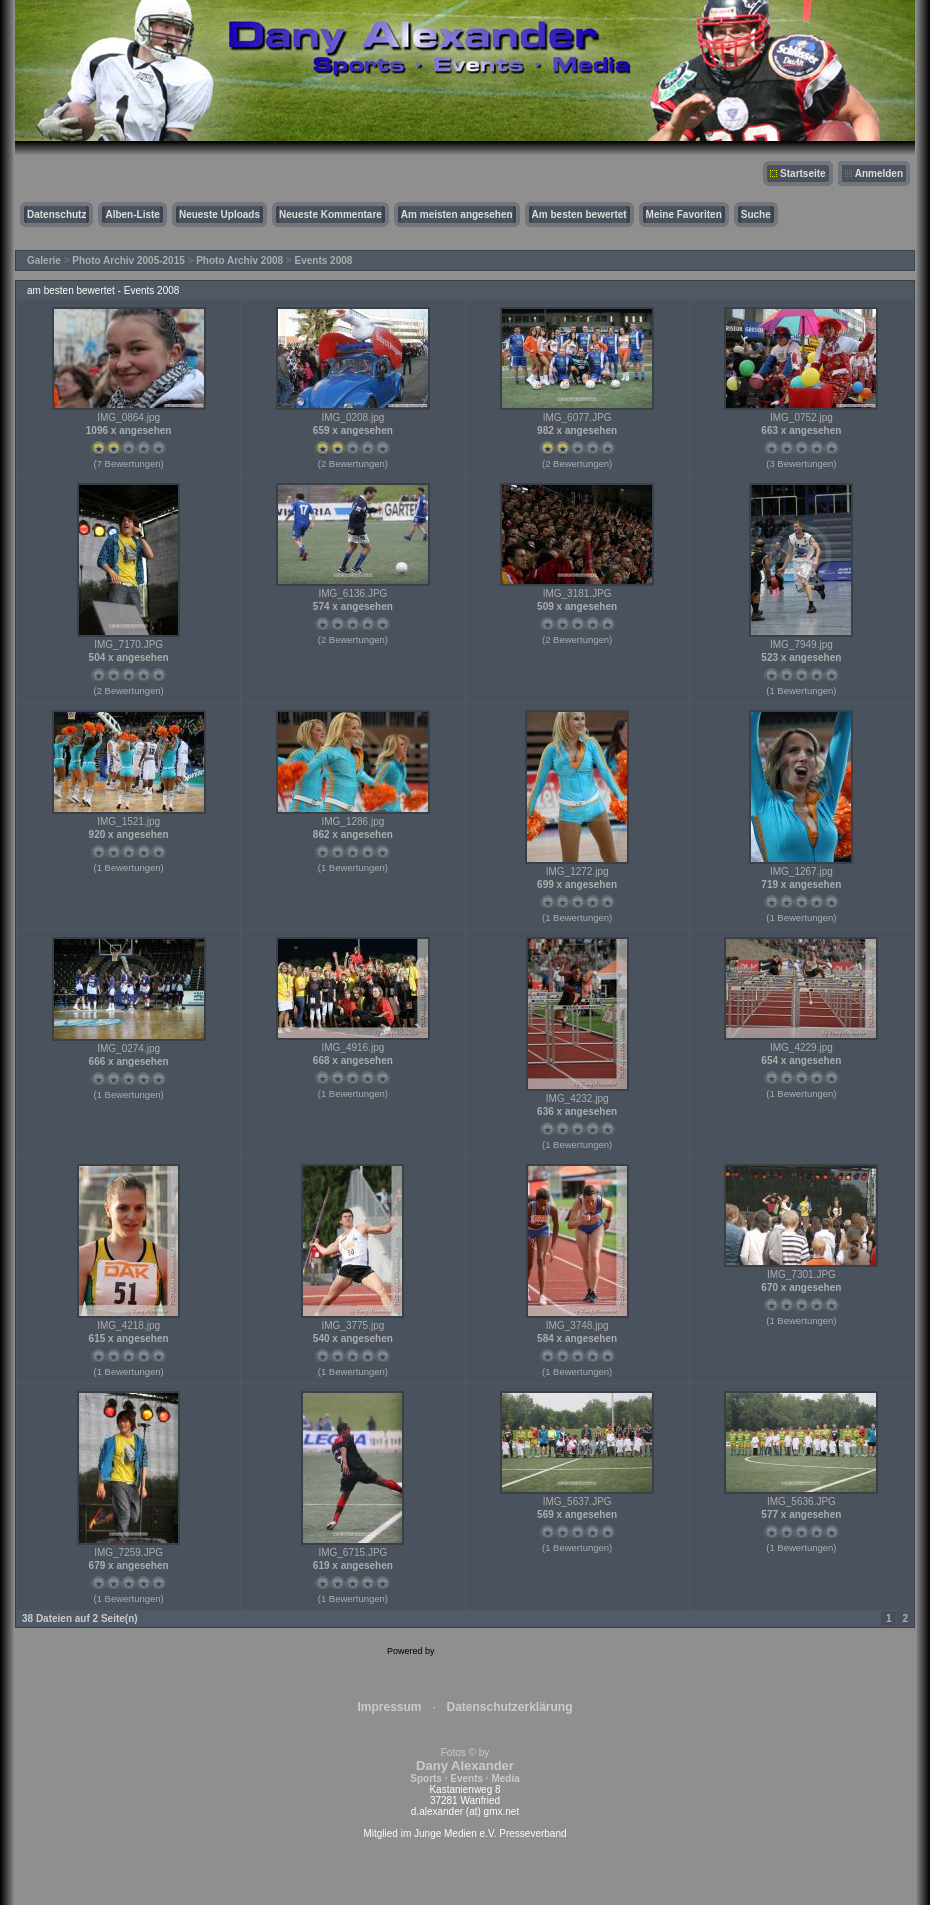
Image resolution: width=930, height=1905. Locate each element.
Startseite (803, 173)
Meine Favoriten (684, 214)
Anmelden (879, 173)
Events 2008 (324, 260)
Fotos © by (464, 1765)
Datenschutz (56, 214)
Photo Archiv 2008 (239, 260)
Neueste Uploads (219, 214)
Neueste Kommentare (330, 214)
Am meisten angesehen (457, 214)
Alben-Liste (132, 214)
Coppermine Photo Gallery (490, 1651)
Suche (756, 214)
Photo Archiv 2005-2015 (128, 260)
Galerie (44, 260)
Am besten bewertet (579, 214)
